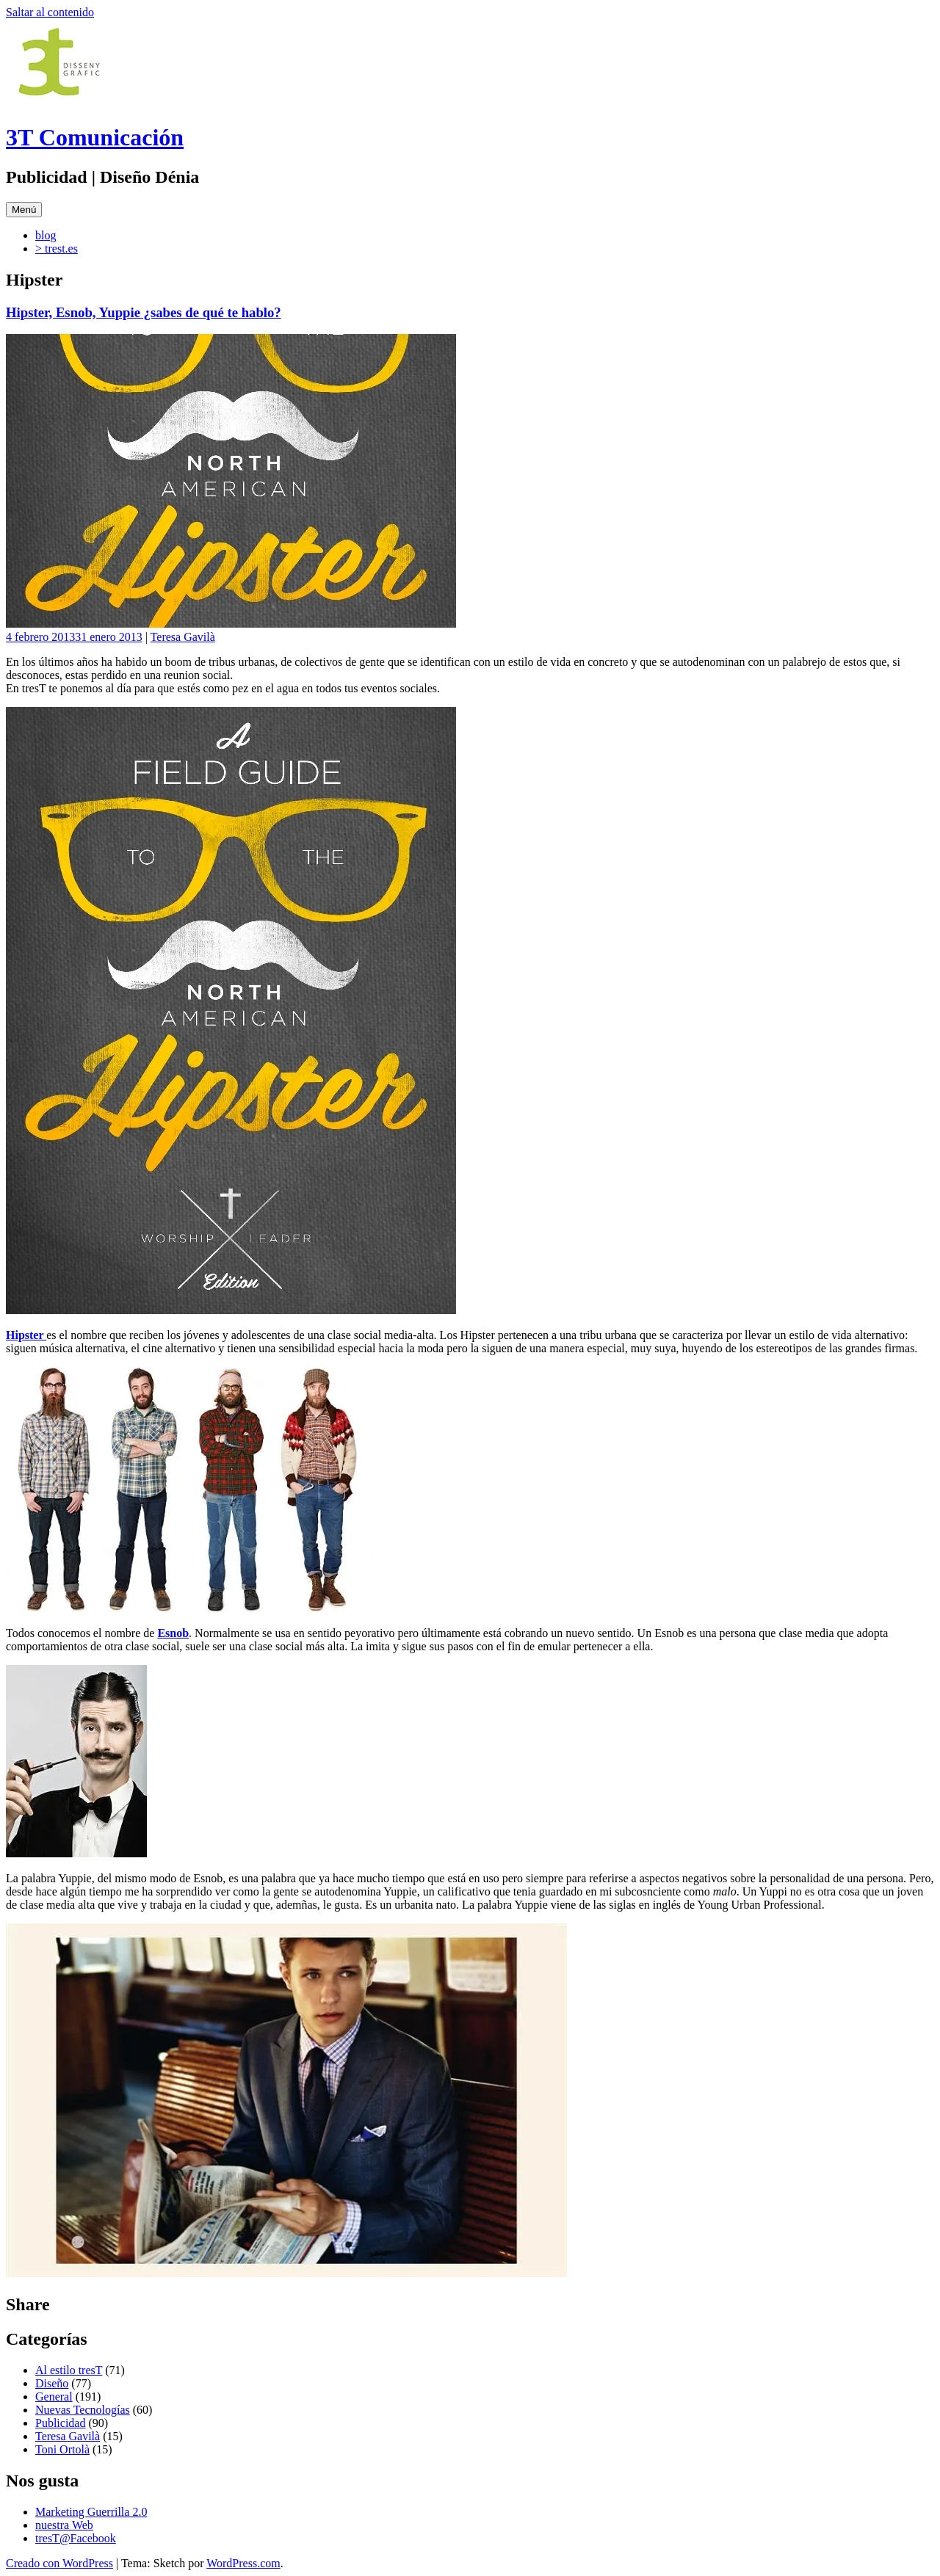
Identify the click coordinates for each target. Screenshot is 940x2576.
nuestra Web (64, 2525)
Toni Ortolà (62, 2449)
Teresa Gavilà (183, 637)
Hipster (26, 1335)
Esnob (173, 1633)
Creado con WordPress (59, 2563)
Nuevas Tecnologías (82, 2409)
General (54, 2396)
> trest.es (56, 248)
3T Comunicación (95, 137)
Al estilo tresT (68, 2370)
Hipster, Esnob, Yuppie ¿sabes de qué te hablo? (143, 312)
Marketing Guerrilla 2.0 (91, 2512)
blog (45, 235)
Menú (24, 209)
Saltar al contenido (50, 12)
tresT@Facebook (75, 2538)
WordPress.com (243, 2563)
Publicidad (60, 2423)
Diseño (51, 2383)
